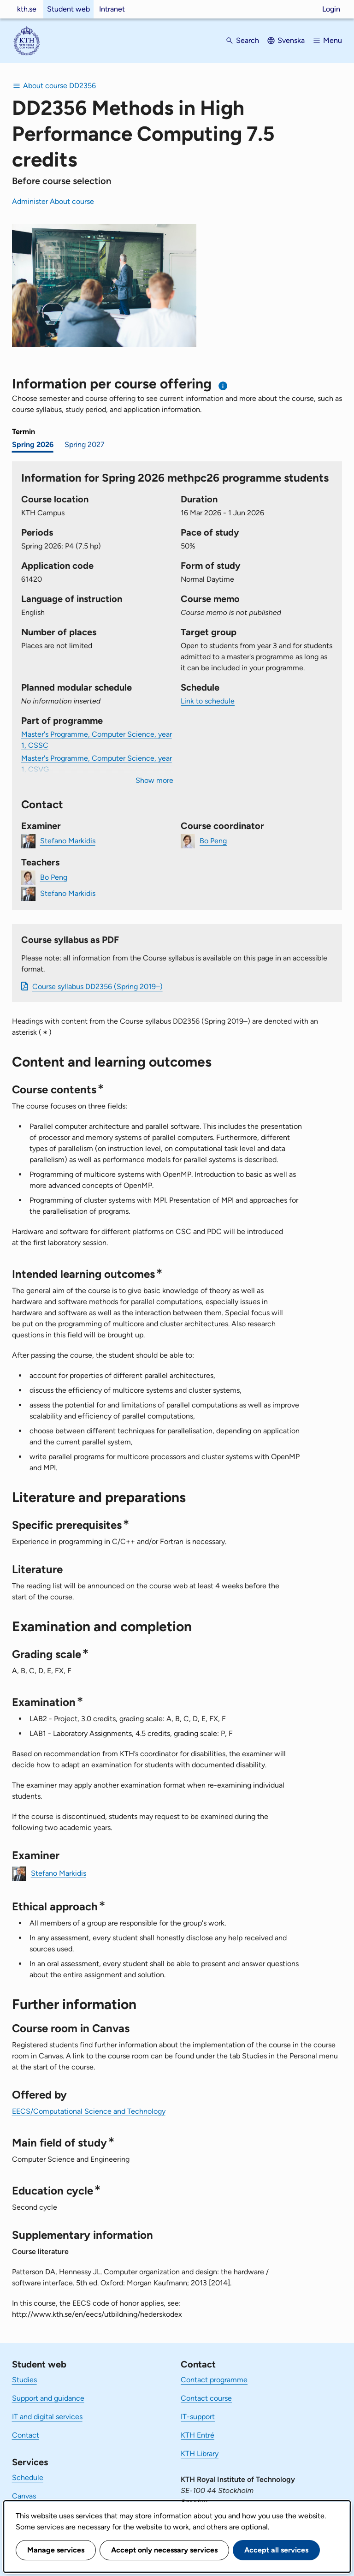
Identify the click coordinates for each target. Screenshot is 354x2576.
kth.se (26, 9)
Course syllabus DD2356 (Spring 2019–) (97, 986)
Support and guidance (48, 2398)
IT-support (198, 2416)
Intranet (112, 9)
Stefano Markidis (67, 840)
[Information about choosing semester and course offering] (223, 386)
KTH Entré (197, 2435)
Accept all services (276, 2550)
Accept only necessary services (164, 2550)
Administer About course (53, 201)
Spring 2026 (32, 444)
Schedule (27, 2477)
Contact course (206, 2398)
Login (331, 9)
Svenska (291, 40)
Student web (68, 9)
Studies (24, 2379)
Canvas (24, 2496)
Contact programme (214, 2379)
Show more (154, 780)
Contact (25, 2435)
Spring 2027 (85, 444)
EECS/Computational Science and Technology (88, 2111)
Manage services (55, 2550)
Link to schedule (208, 701)
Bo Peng (213, 840)
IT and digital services (47, 2416)
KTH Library (199, 2453)
